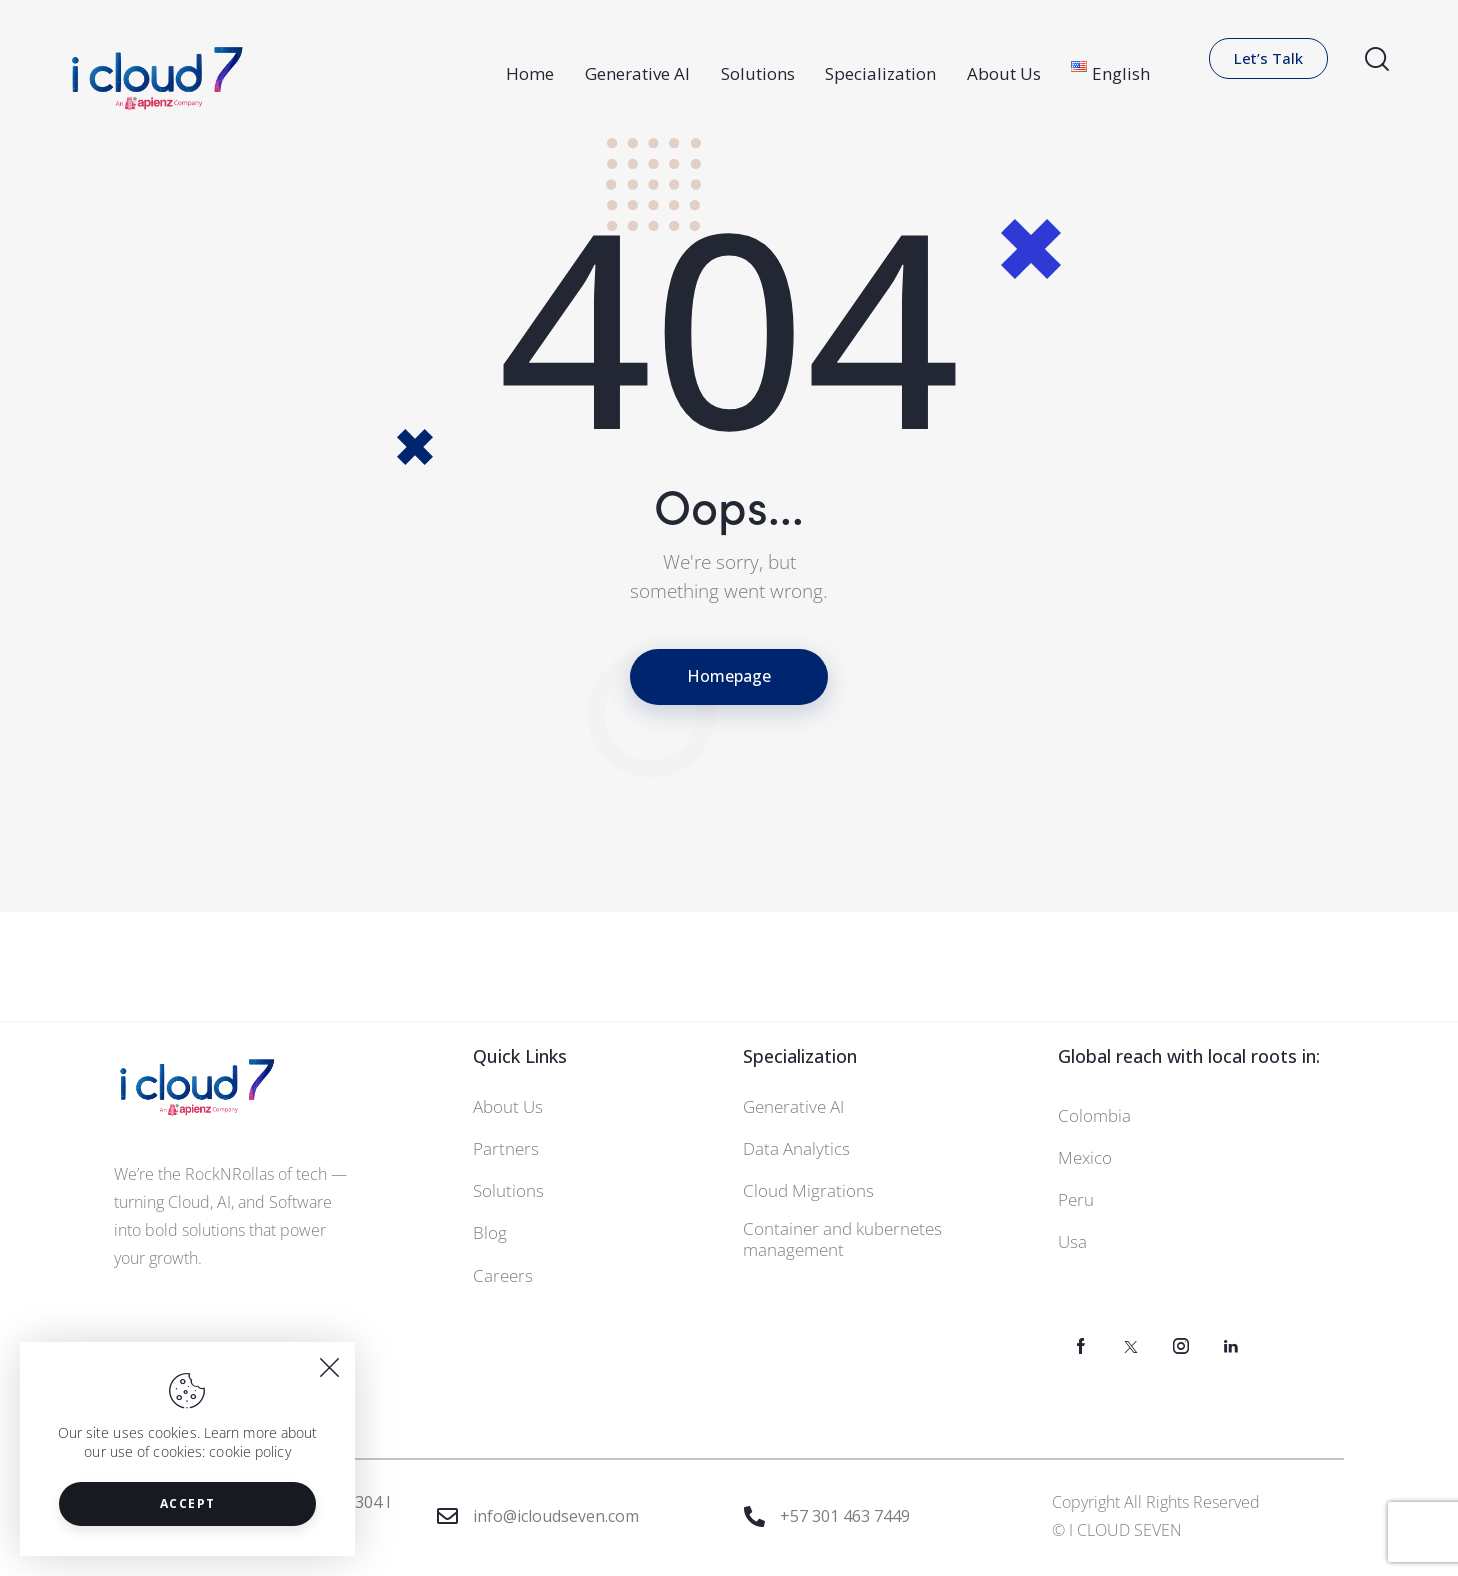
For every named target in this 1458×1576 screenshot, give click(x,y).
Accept (188, 1503)
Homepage (729, 676)
